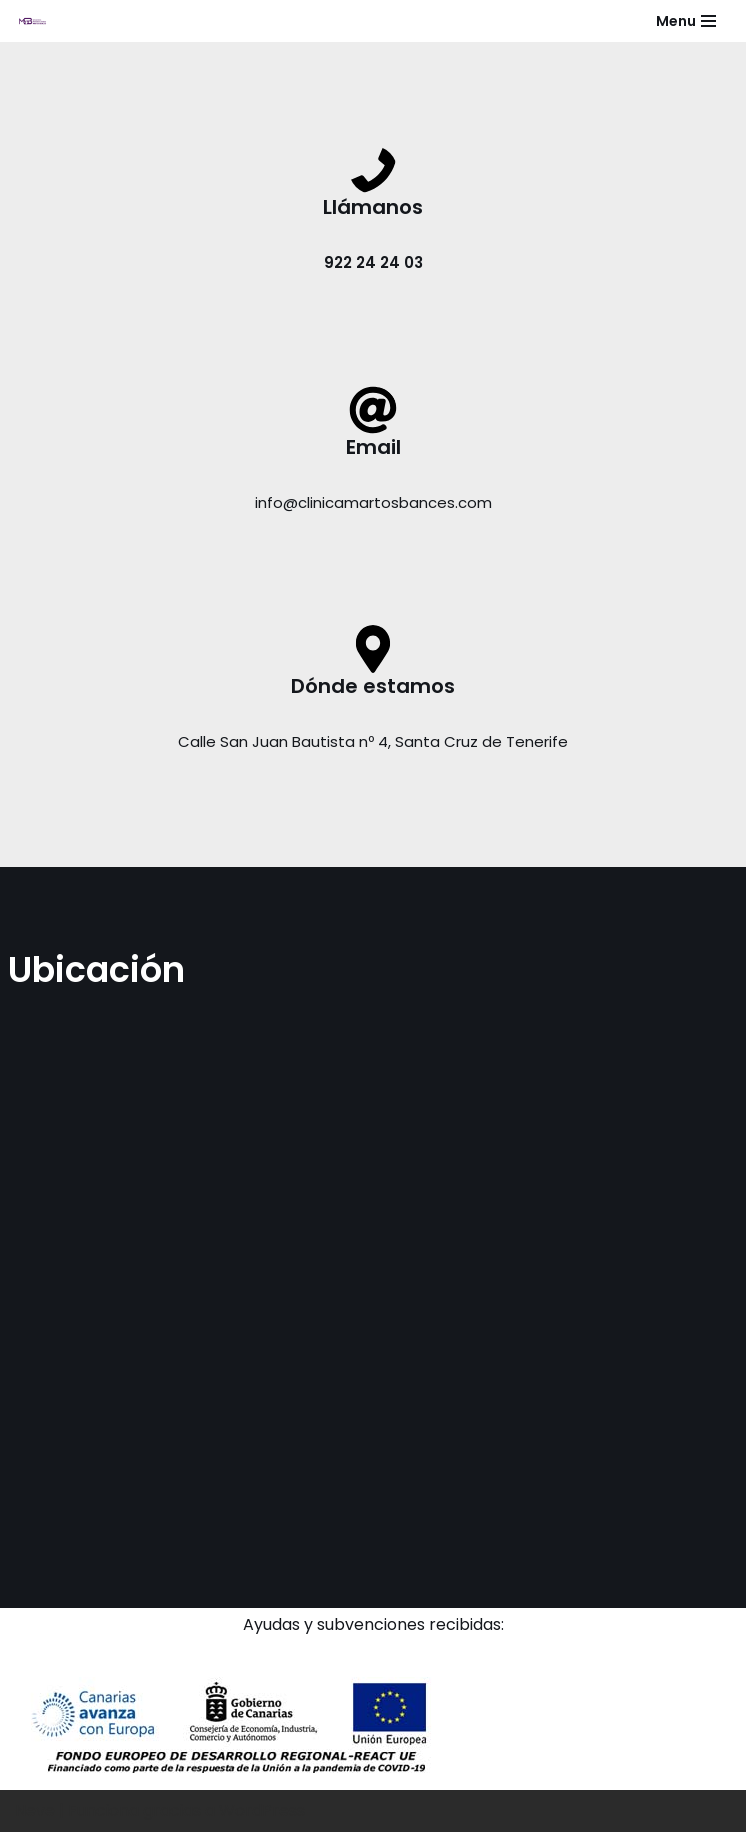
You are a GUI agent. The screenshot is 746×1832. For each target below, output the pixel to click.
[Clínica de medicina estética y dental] (31, 21)
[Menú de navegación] (686, 21)
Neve (35, 1810)
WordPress (262, 1810)
